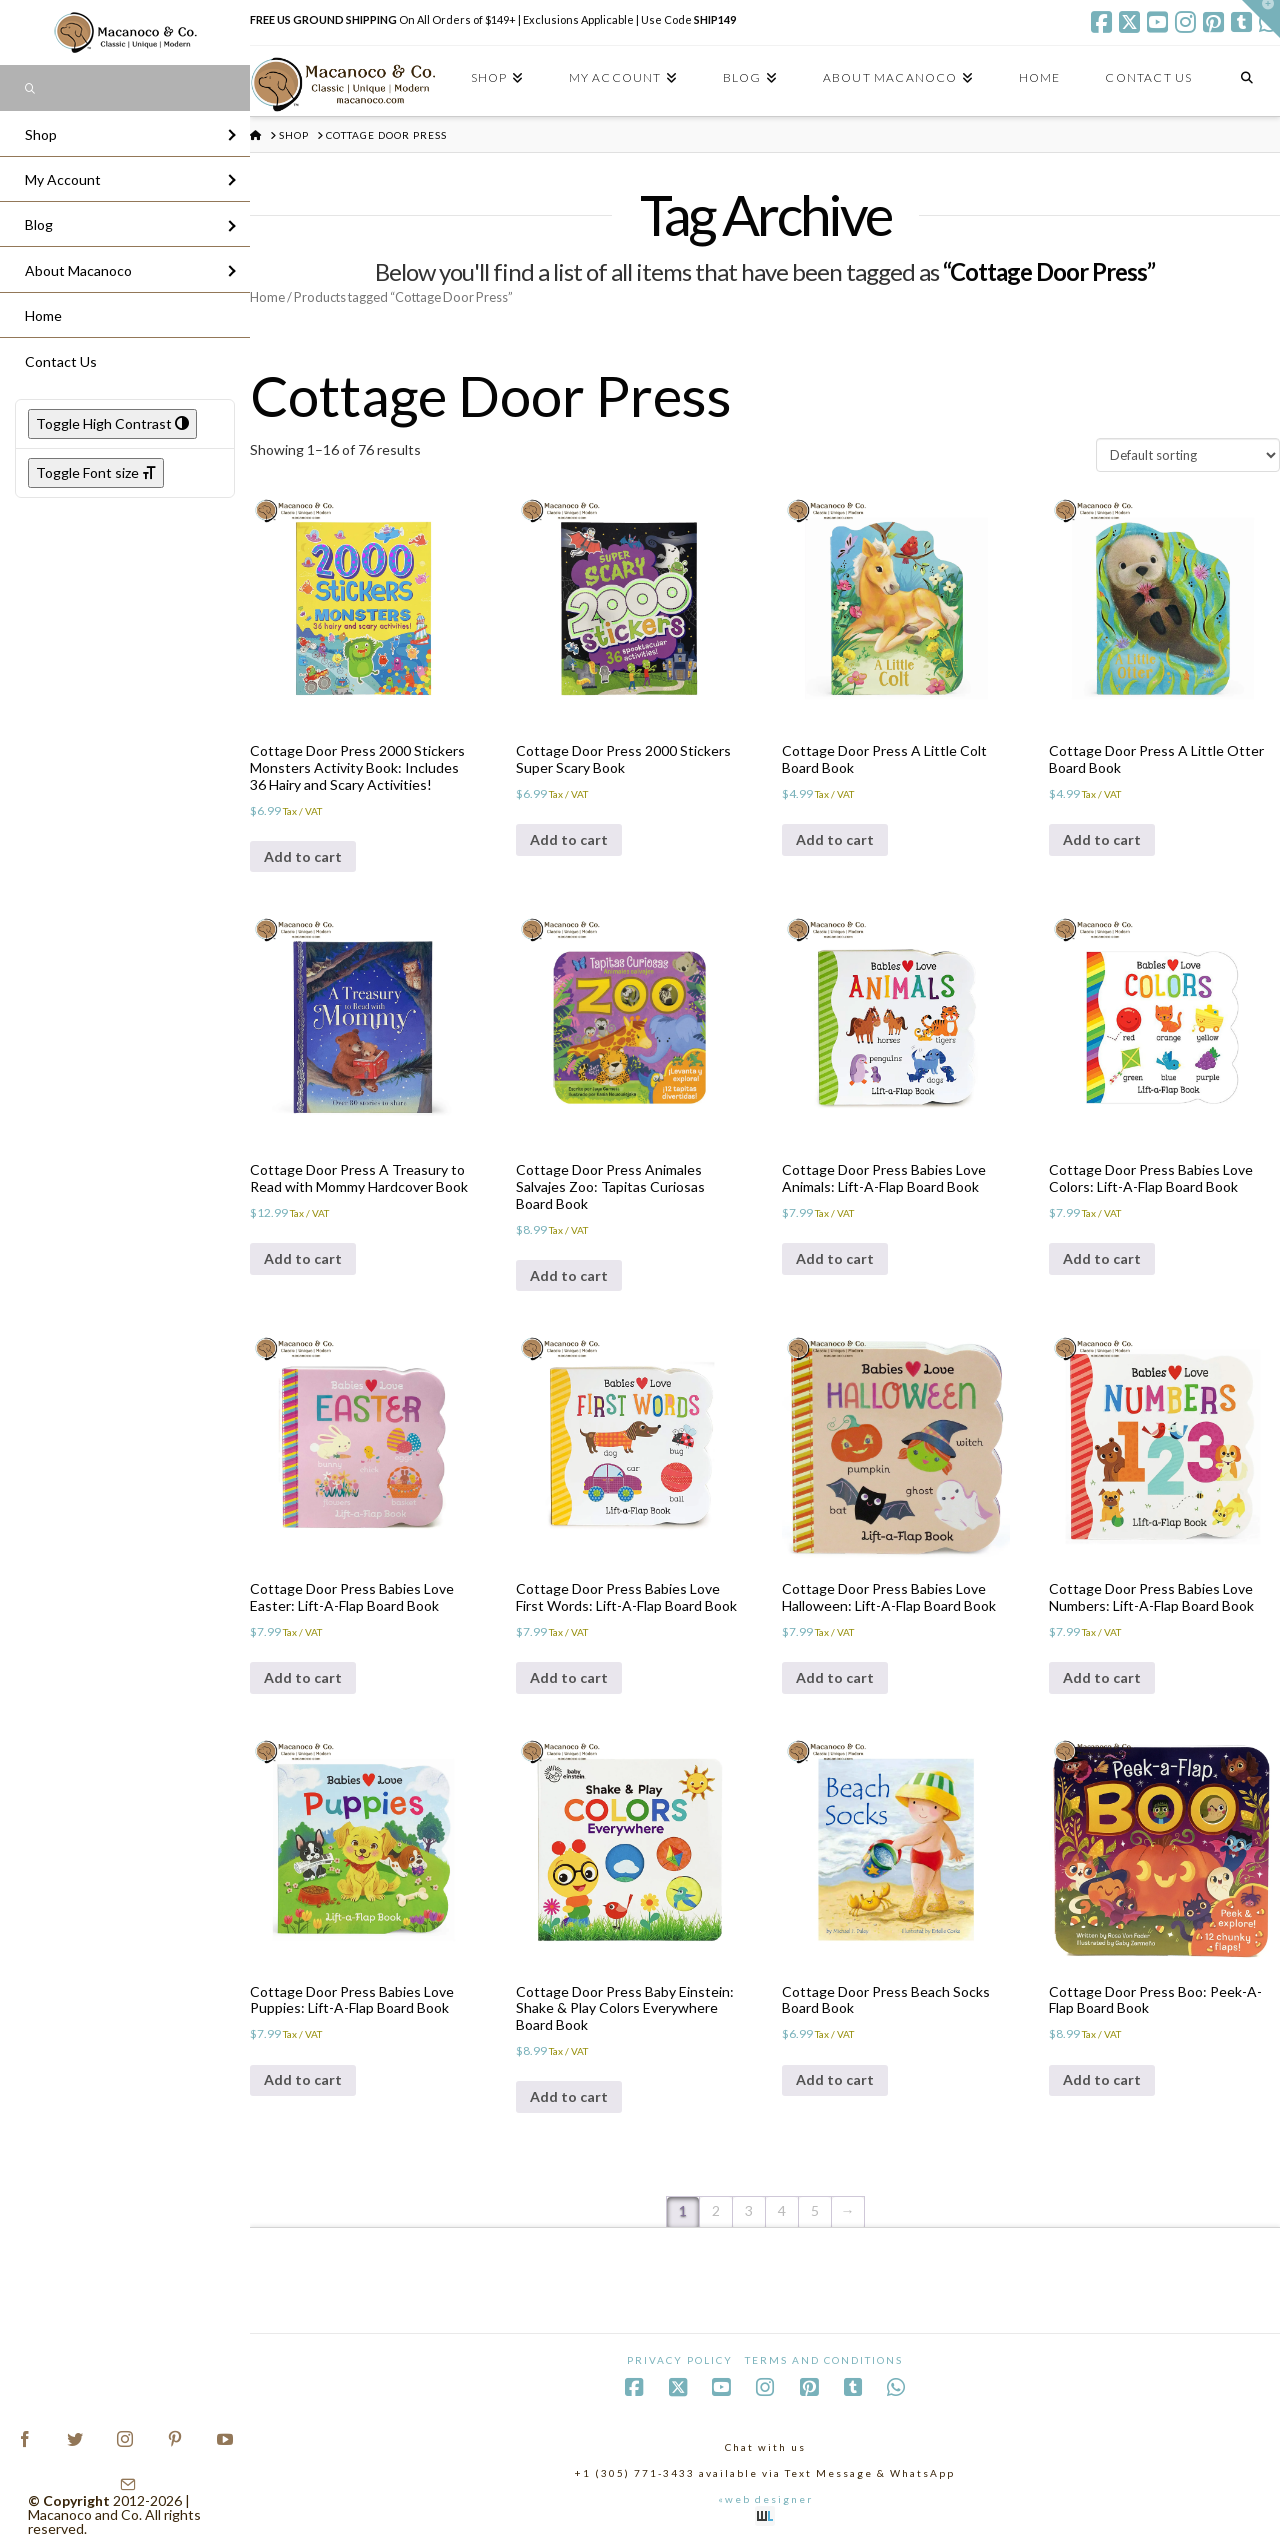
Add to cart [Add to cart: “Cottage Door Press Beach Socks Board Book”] (835, 2079)
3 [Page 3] (749, 2210)
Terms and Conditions (824, 2360)
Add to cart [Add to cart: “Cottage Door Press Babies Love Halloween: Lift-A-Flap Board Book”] (835, 1677)
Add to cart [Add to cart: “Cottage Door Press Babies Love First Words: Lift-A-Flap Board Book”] (569, 1677)
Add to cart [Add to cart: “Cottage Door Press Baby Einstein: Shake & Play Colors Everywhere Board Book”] (569, 2096)
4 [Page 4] (782, 2210)
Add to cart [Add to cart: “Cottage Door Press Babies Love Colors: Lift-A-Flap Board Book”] (1102, 1258)
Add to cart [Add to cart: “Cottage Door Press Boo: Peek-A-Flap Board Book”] (1102, 2079)
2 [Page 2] (716, 2210)
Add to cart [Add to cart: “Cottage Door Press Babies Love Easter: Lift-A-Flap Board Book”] (303, 1677)
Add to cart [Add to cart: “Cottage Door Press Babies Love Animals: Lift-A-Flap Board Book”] (835, 1258)
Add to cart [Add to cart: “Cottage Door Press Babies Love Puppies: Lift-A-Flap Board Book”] (303, 2079)
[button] (1261, 19)
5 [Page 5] (815, 2210)
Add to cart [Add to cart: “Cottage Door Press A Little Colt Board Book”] (835, 839)
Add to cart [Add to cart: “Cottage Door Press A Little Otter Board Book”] (1102, 839)
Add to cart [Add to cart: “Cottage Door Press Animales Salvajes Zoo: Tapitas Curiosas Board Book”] (569, 1275)
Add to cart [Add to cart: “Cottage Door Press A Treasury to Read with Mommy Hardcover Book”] (303, 1258)
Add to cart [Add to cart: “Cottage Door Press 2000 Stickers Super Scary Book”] (569, 839)
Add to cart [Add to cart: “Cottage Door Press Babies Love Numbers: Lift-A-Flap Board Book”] (1102, 1677)
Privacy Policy (680, 2360)
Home (267, 297)
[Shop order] (1188, 455)
